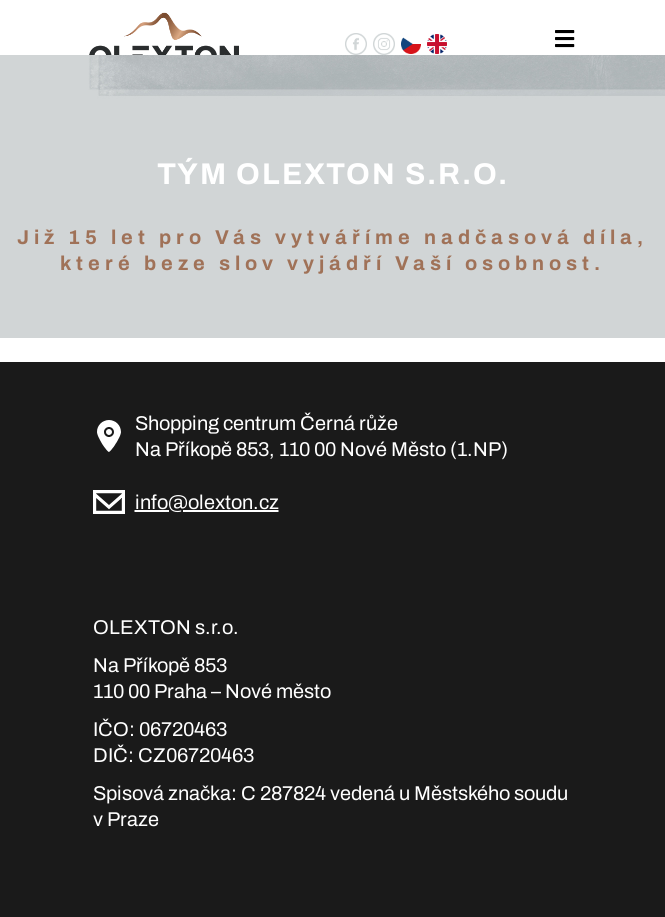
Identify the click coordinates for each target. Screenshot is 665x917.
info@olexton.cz (207, 502)
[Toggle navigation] (564, 40)
